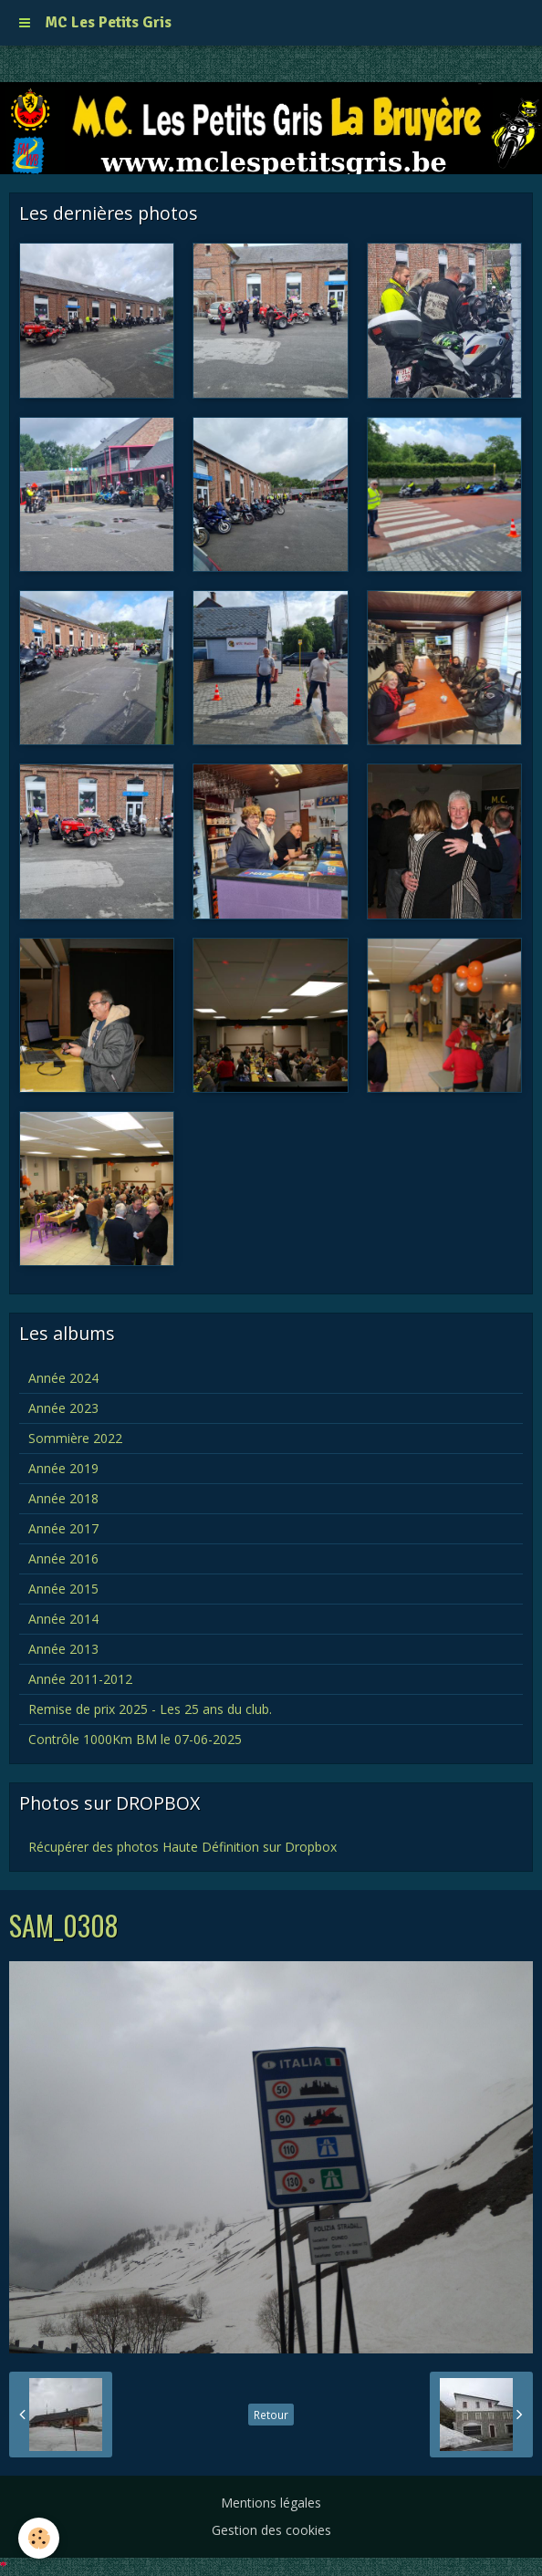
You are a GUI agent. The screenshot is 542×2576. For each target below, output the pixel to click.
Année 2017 (63, 1528)
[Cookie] (38, 2538)
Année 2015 (63, 1588)
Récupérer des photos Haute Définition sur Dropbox (182, 1846)
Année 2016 (63, 1558)
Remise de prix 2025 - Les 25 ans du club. (150, 1709)
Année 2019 (63, 1468)
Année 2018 (63, 1498)
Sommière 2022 (75, 1438)
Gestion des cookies (271, 2530)
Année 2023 (63, 1408)
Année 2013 (63, 1648)
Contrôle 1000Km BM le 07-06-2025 (135, 1739)
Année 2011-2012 (80, 1679)
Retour (271, 2414)
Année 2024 (63, 1378)
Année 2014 (63, 1618)
